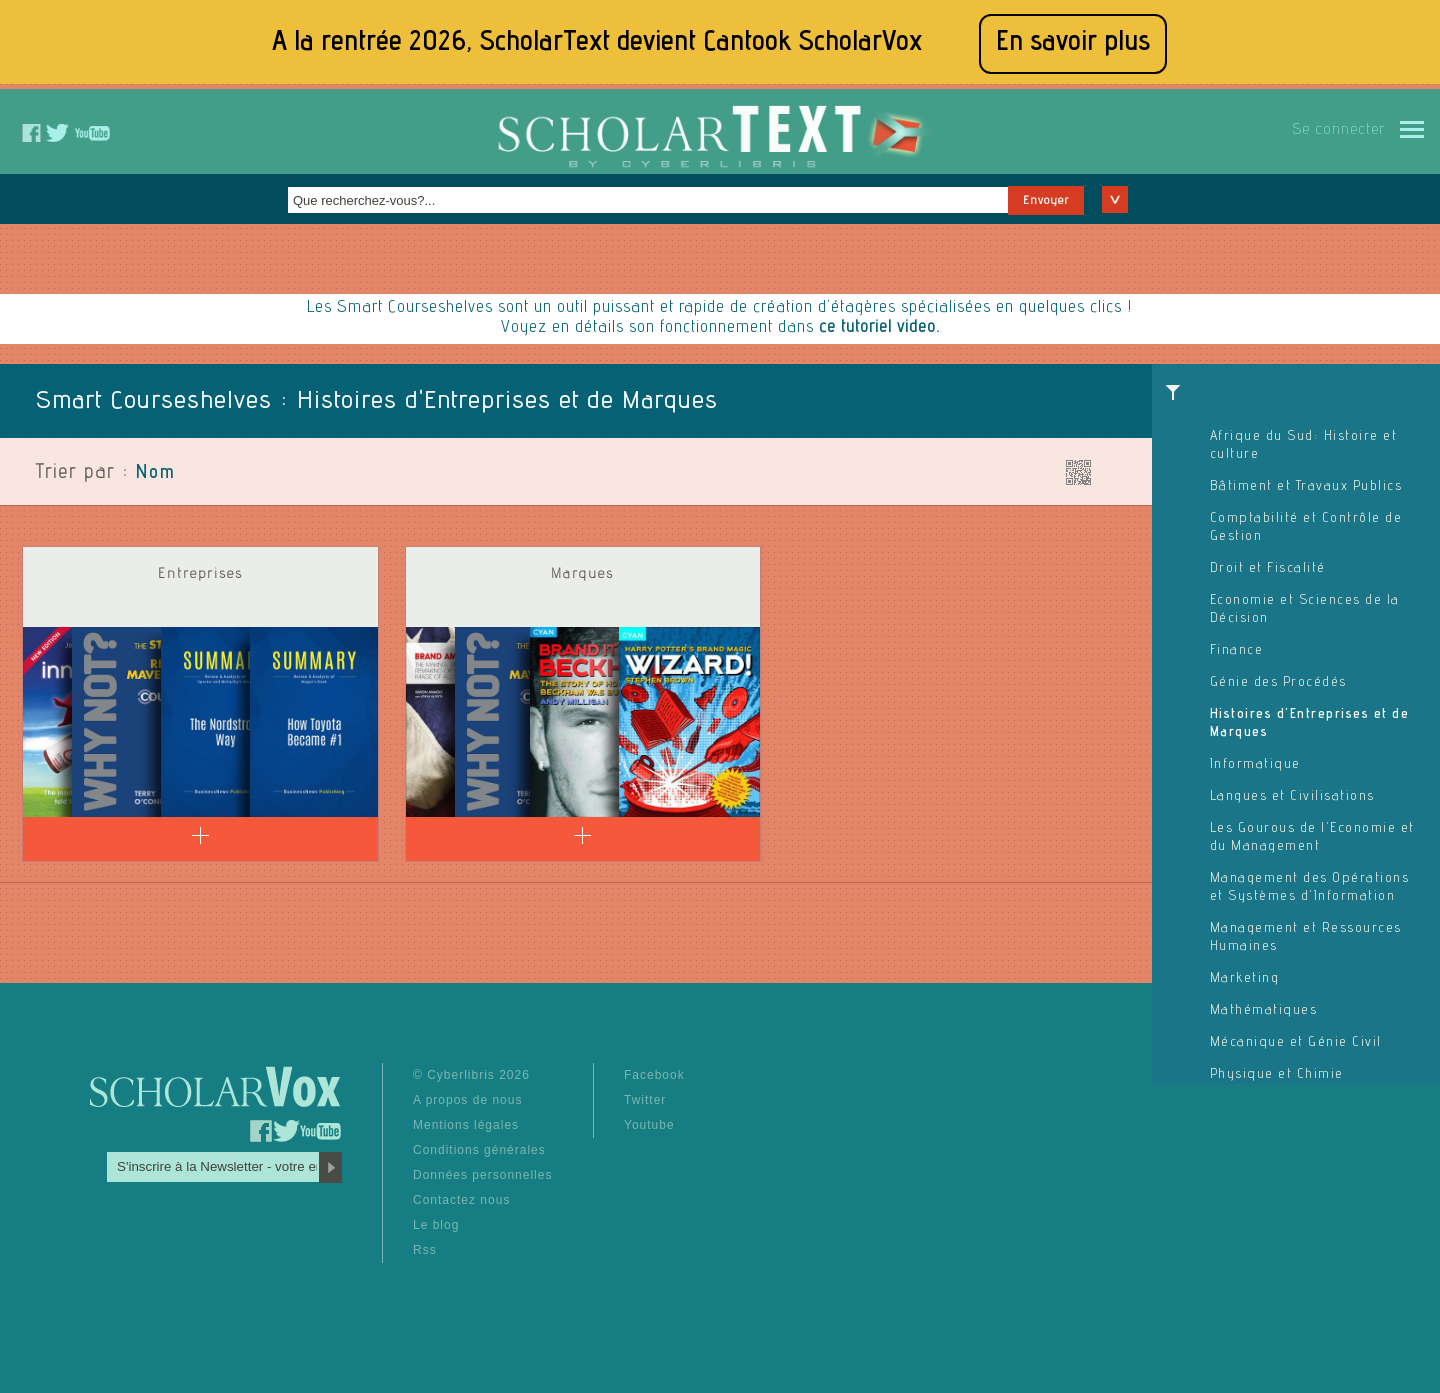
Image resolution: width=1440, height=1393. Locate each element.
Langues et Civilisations (1292, 797)
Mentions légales (466, 1125)
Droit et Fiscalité (1268, 569)
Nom (156, 474)
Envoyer (1046, 201)
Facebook (654, 1075)
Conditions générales (479, 1150)
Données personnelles (482, 1175)
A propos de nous (467, 1100)
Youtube (649, 1125)
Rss (425, 1250)
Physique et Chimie (1277, 1075)
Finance (1237, 651)
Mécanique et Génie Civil (1296, 1043)
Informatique (1255, 765)
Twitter (645, 1100)
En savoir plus (1073, 43)
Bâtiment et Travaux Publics (1306, 487)
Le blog (436, 1225)
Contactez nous (461, 1200)
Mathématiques (1264, 1011)
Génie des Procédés (1278, 683)
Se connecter (1338, 131)
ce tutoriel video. (879, 328)
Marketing (1245, 979)
